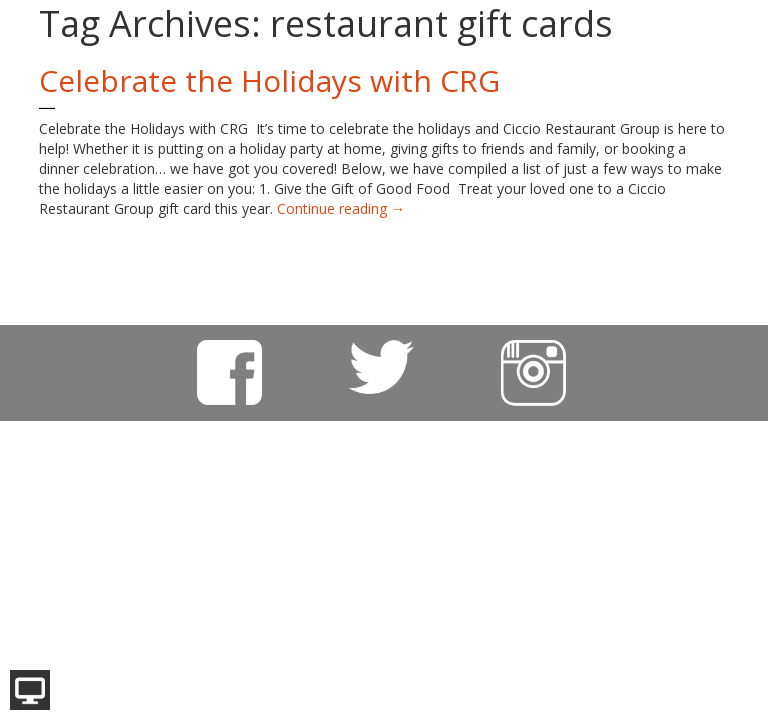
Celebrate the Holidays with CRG (269, 80)
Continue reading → (341, 208)
